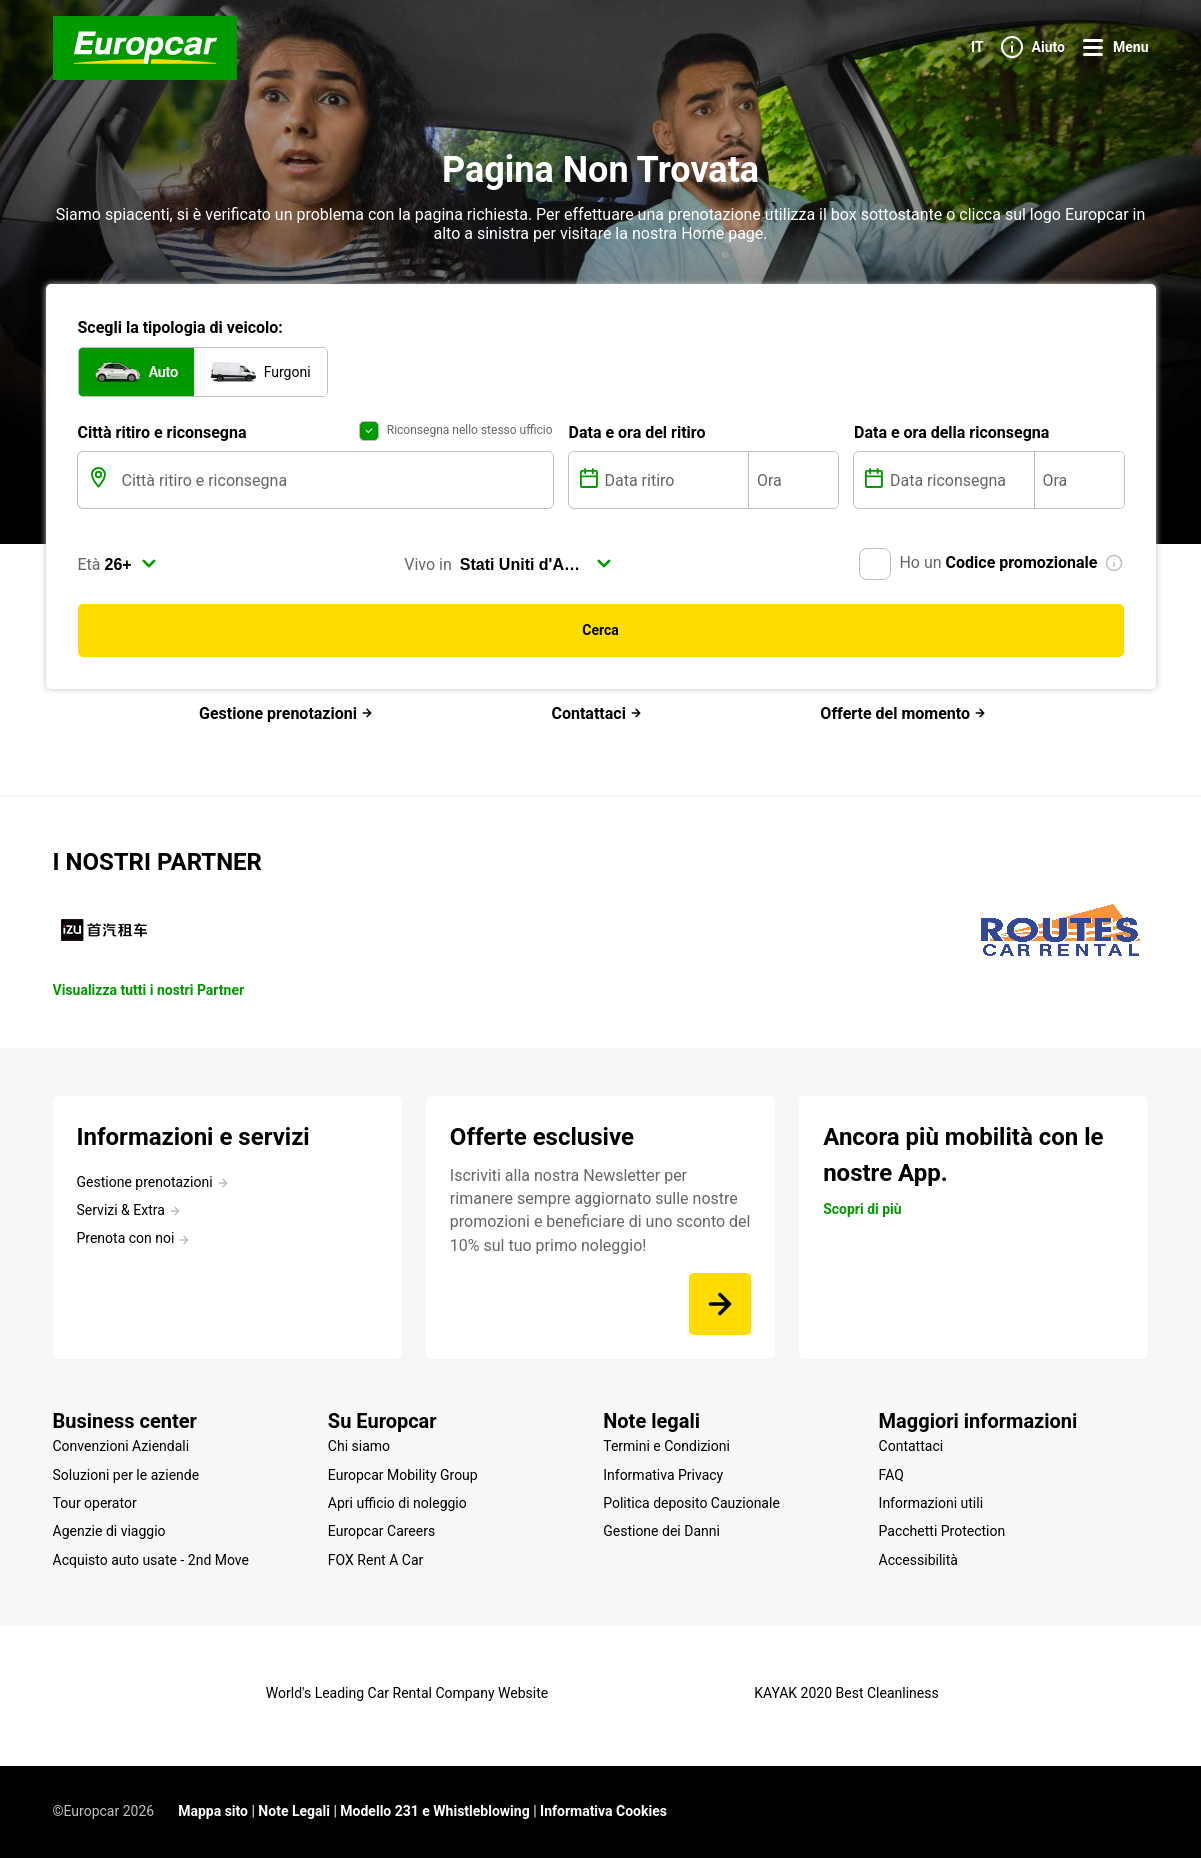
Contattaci (596, 713)
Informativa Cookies (603, 1811)
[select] (131, 564)
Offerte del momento (903, 713)
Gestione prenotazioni (286, 713)
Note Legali (294, 1811)
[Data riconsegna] (960, 480)
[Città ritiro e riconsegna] (335, 480)
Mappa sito (213, 1811)
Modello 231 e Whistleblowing (434, 1811)
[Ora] (793, 480)
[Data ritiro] (675, 480)
